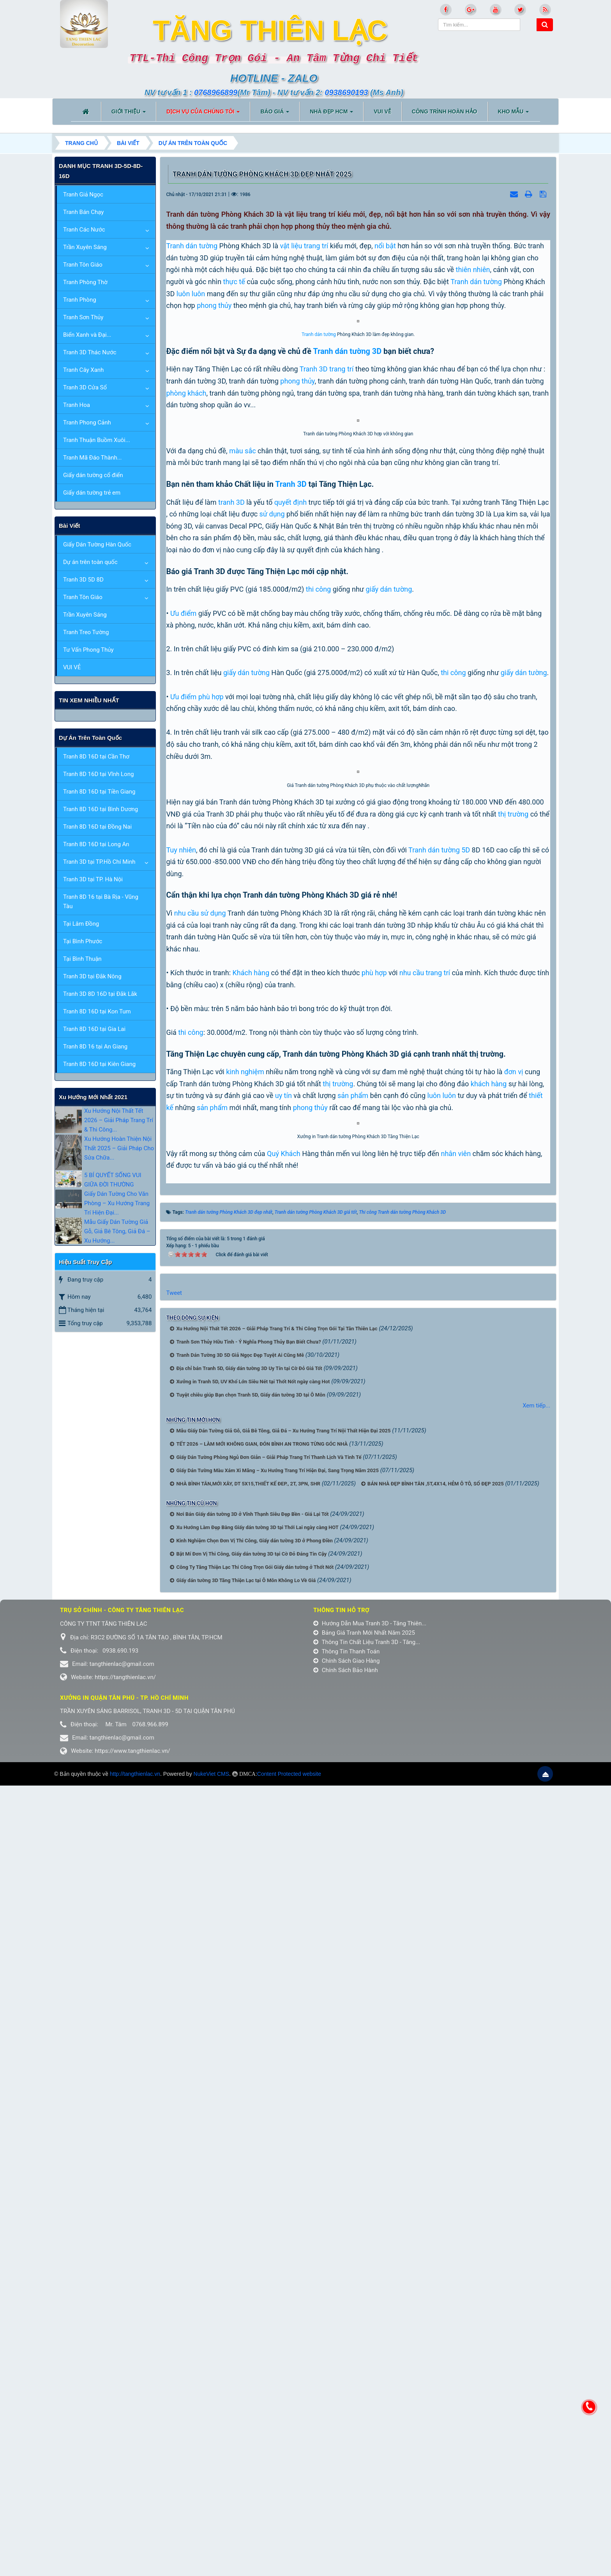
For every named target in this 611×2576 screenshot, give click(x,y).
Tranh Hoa (76, 404)
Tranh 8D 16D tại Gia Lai (94, 1029)
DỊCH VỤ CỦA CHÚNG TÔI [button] (203, 113)
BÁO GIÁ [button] (274, 113)
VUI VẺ (72, 667)
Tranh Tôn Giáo (82, 264)
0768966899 (215, 92)
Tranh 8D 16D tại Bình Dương (100, 809)
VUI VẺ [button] (382, 111)
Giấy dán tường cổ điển (93, 475)
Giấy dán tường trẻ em (91, 492)
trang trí (316, 246)
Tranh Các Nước (84, 229)
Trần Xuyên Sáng (85, 247)
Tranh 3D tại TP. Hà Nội (93, 879)
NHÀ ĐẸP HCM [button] (331, 113)
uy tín (283, 1662)
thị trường (513, 1381)
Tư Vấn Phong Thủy (88, 649)
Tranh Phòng (79, 299)
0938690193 (346, 92)
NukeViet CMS (212, 2564)
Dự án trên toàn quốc (90, 562)
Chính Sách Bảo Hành (345, 2460)
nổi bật (385, 246)
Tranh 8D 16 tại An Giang (95, 1046)
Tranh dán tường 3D (347, 517)
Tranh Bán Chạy (83, 212)
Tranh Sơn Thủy (83, 317)
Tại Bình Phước (82, 941)
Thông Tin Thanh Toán (346, 2441)
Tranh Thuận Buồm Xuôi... (96, 440)
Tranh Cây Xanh (83, 369)
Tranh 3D (314, 535)
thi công (318, 932)
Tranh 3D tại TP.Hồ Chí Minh (99, 861)
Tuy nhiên (181, 1416)
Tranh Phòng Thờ (85, 282)
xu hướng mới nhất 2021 (93, 1097)
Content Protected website (289, 2564)
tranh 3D (231, 845)
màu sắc (242, 793)
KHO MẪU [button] (513, 113)
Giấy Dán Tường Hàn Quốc (97, 544)
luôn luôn (191, 294)
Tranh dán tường (191, 246)
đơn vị (513, 1638)
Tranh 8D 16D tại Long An (96, 844)
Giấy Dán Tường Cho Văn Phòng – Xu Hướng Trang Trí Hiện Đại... (117, 1203)
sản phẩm (352, 1662)
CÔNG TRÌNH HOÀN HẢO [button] (444, 111)
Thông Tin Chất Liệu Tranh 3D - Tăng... (366, 2432)
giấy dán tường (389, 932)
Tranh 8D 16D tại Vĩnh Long (98, 774)
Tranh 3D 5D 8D (83, 579)
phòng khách (186, 559)
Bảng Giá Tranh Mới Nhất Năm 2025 (364, 2423)
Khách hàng (251, 1539)
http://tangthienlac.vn (135, 2564)
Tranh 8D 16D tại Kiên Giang (99, 1064)
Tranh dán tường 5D (439, 1416)
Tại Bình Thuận (82, 958)
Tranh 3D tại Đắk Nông (92, 976)
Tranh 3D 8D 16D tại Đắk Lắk (100, 993)
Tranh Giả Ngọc (83, 194)
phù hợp (211, 1039)
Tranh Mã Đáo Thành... (92, 457)
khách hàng (489, 1650)
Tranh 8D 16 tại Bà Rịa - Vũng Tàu (100, 901)
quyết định (290, 845)
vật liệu (291, 246)
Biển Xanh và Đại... (87, 334)
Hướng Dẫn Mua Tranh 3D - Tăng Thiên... (369, 2413)
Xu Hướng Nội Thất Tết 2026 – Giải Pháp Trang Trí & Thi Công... (118, 1120)
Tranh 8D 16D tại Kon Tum (97, 1011)
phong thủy (214, 305)
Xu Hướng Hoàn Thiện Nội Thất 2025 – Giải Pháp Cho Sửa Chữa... (119, 1148)
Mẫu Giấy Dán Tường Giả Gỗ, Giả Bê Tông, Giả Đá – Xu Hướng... (117, 1231)
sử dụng (272, 856)
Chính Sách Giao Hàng (346, 2451)
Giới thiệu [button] (128, 113)
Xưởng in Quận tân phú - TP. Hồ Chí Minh (124, 2488)
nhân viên (456, 1944)
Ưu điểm (183, 955)
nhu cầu (186, 1480)
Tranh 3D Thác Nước (90, 352)
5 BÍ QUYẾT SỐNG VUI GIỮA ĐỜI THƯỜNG (112, 1180)
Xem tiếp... (536, 2195)
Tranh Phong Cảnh (87, 422)
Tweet (174, 2083)
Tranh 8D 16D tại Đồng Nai (97, 826)
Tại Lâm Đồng (81, 923)
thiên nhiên (473, 269)
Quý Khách (283, 1944)
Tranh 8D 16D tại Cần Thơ (96, 756)
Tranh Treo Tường (86, 632)
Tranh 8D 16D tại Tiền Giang (99, 791)
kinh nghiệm (245, 1638)
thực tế (234, 282)
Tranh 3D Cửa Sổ (85, 387)
